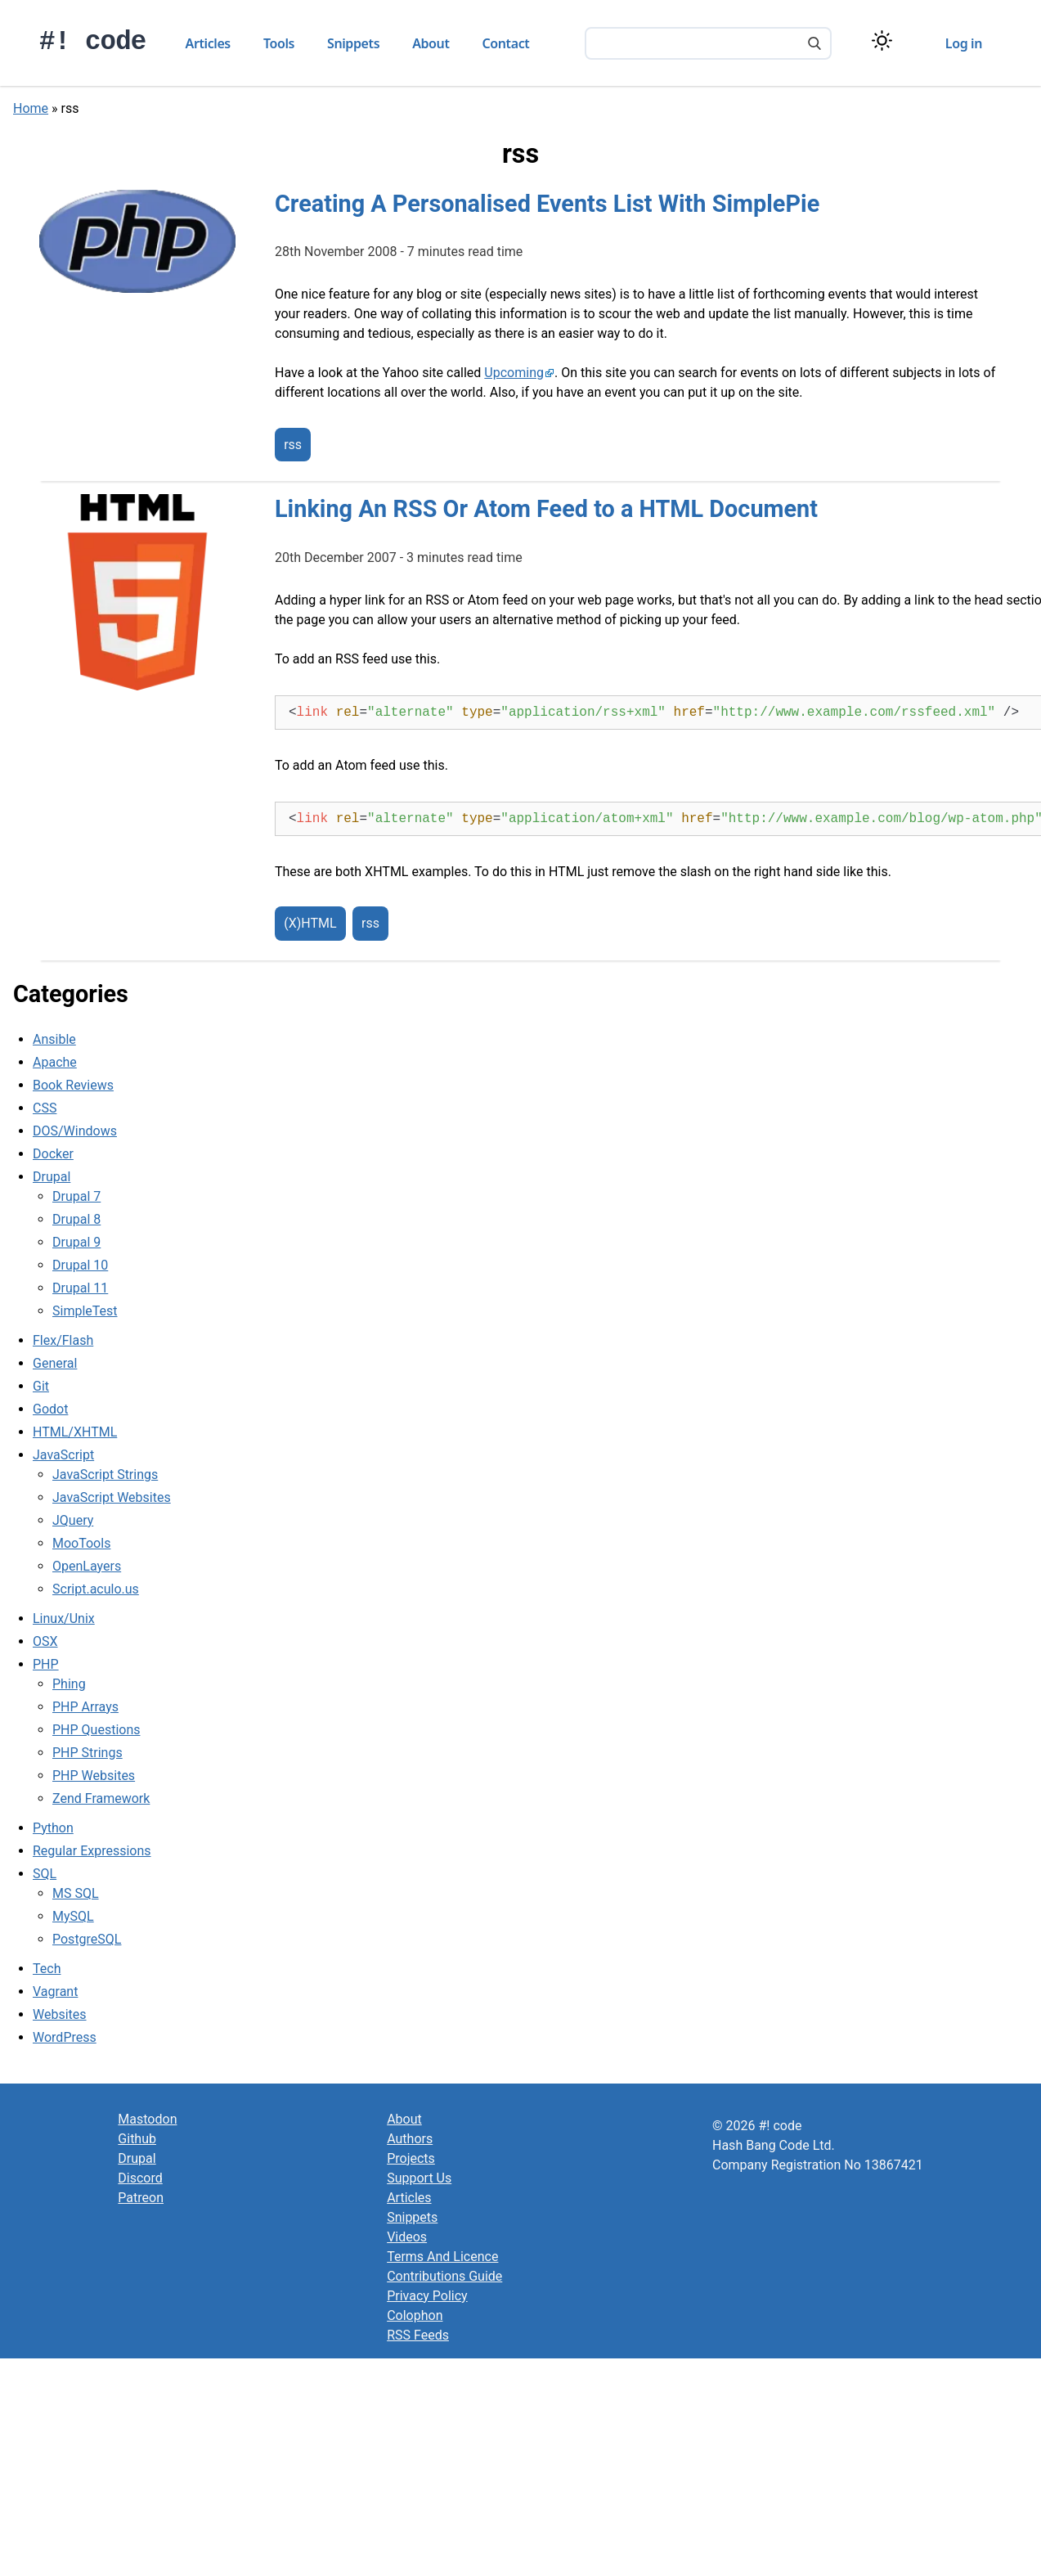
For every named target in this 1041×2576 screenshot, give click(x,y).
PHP (46, 1664)
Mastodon (147, 2119)
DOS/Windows (75, 1131)
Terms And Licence (442, 2256)
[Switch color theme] (882, 40)
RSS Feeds (418, 2335)
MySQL (73, 1916)
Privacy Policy (427, 2296)
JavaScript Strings (105, 1474)
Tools (278, 43)
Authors (410, 2139)
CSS (44, 1108)
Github (137, 2139)
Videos (407, 2237)
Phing (69, 1684)
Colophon (414, 2315)
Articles (208, 43)
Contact (506, 43)
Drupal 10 (80, 1265)
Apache (55, 1062)
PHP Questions (96, 1730)
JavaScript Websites (111, 1497)
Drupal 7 (76, 1196)
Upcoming (514, 372)
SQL (44, 1873)
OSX (45, 1641)
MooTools (81, 1543)
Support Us (419, 2178)
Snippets (353, 43)
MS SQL (75, 1893)
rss (293, 444)
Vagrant (55, 1991)
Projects (411, 2158)
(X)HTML (310, 924)
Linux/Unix (64, 1618)
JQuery (72, 1520)
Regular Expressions (92, 1851)
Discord (140, 2178)
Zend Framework (101, 1798)
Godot (50, 1409)
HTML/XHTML (75, 1432)
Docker (53, 1154)
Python (53, 1828)
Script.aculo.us (95, 1589)
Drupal (51, 1177)
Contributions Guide (444, 2276)
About (430, 43)
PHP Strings (87, 1752)
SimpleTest (85, 1311)
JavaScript (63, 1455)
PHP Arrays (85, 1707)
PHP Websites (93, 1775)
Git (41, 1386)
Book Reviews (73, 1085)
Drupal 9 (76, 1242)
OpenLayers (86, 1566)
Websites (60, 2014)
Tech (47, 1968)
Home (30, 108)
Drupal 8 (76, 1219)
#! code (92, 42)
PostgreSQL (86, 1939)
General (55, 1363)
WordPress (64, 2037)
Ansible (54, 1039)
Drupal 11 (80, 1288)
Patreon (141, 2197)
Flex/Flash (63, 1340)
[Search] (814, 45)
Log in (963, 43)
